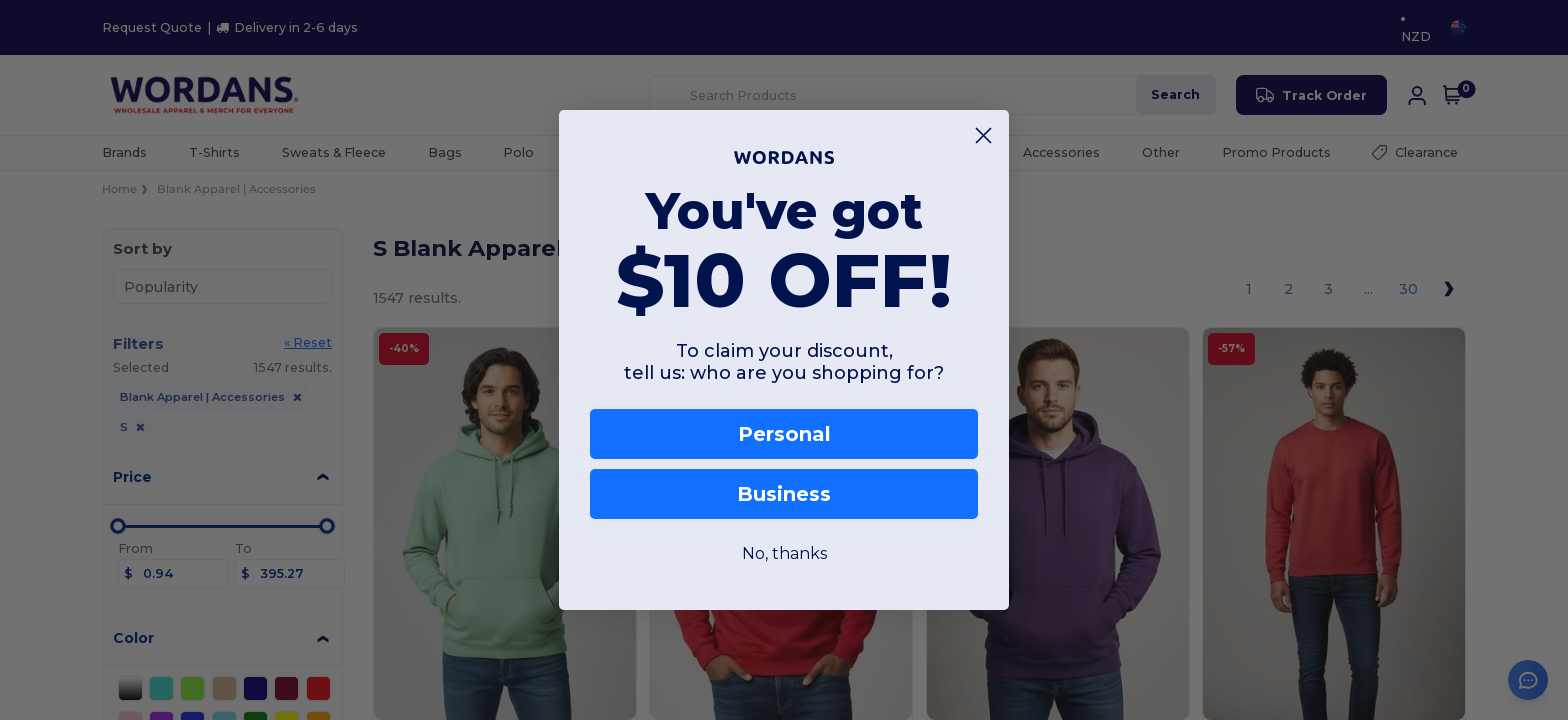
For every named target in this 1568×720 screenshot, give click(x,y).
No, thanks (784, 553)
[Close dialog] (983, 135)
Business (784, 494)
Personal (784, 434)
